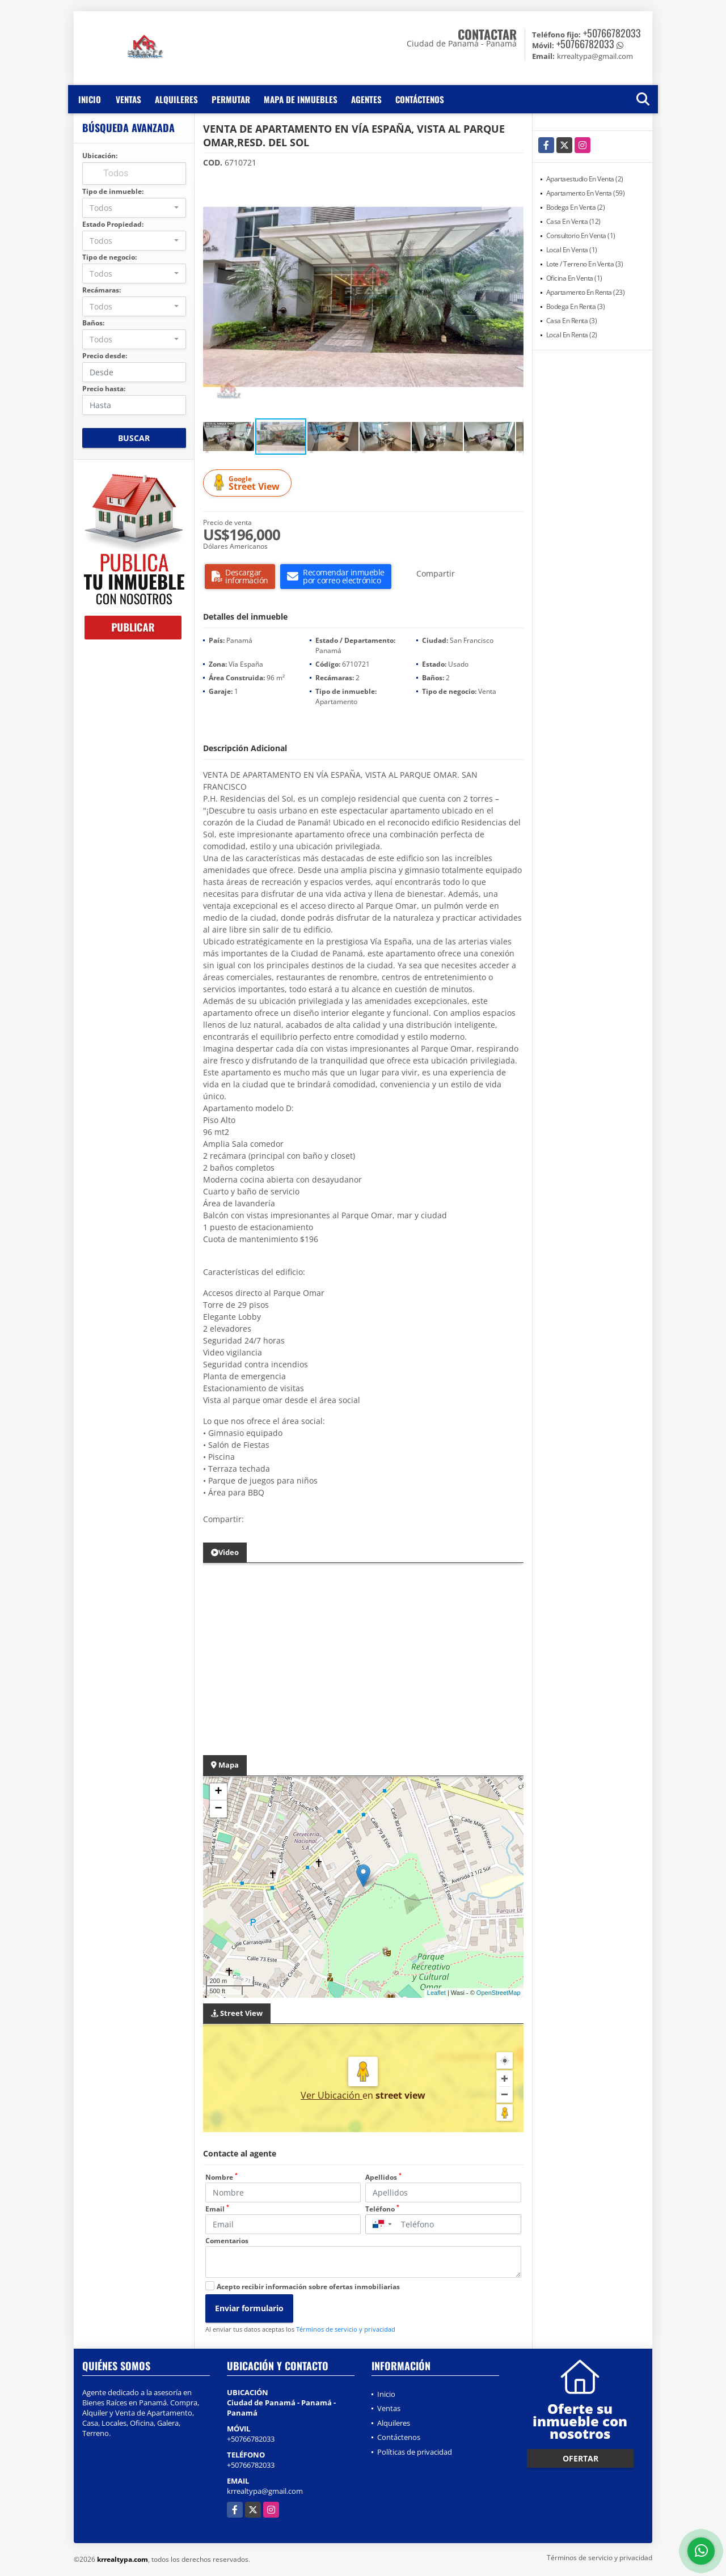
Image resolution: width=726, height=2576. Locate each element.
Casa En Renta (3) (571, 320)
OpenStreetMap (498, 1992)
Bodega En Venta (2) (575, 207)
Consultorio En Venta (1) (580, 235)
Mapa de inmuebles (300, 99)
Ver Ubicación (331, 2095)
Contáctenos (419, 99)
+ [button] (218, 1791)
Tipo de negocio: (109, 257)
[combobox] (134, 208)
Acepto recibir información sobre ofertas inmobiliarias (308, 2286)
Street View (249, 483)
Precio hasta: (103, 388)
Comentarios (226, 2240)
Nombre (221, 2177)
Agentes (366, 99)
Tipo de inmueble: (112, 191)
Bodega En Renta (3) (575, 306)
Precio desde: (104, 356)
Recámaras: (101, 290)
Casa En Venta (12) (573, 221)
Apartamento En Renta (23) (585, 292)
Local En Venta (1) (571, 250)
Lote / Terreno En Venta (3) (584, 264)
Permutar (231, 99)
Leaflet (436, 1992)
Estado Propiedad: (112, 224)
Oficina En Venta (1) (574, 278)
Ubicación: (99, 155)
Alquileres (176, 99)
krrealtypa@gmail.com (265, 2491)
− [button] (218, 1808)
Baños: (93, 323)
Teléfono (382, 2209)
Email (217, 2209)
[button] (513, 187)
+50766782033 (612, 33)
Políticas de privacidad (414, 2452)
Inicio (89, 99)
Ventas (128, 99)
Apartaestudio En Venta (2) (584, 179)
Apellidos (383, 2177)
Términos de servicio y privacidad (345, 2329)
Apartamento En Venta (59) (585, 193)
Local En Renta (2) (571, 335)
